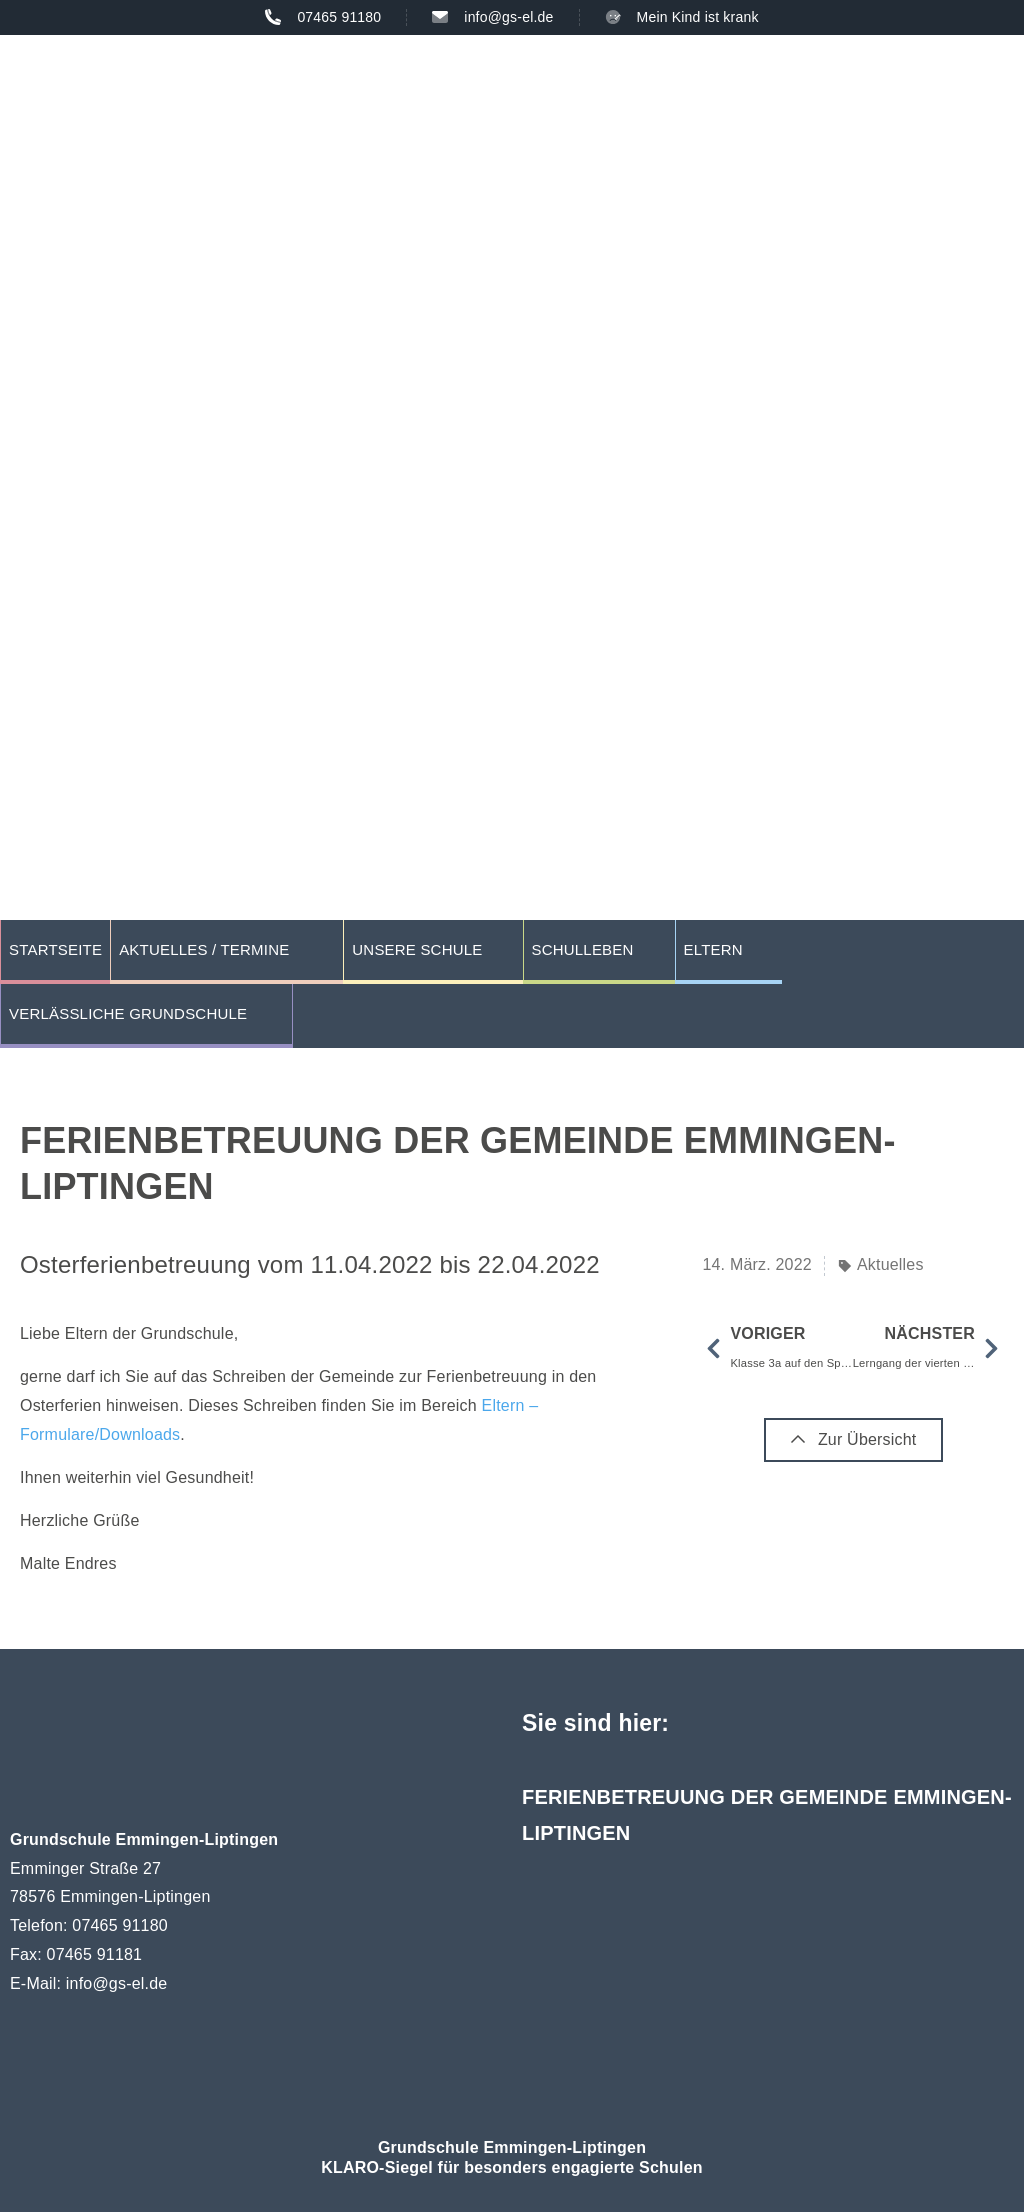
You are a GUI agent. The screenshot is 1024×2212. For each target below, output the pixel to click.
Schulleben (583, 949)
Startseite (55, 949)
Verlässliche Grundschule (128, 1013)
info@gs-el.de (117, 1983)
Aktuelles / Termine (204, 949)
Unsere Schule (417, 949)
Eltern (713, 949)
